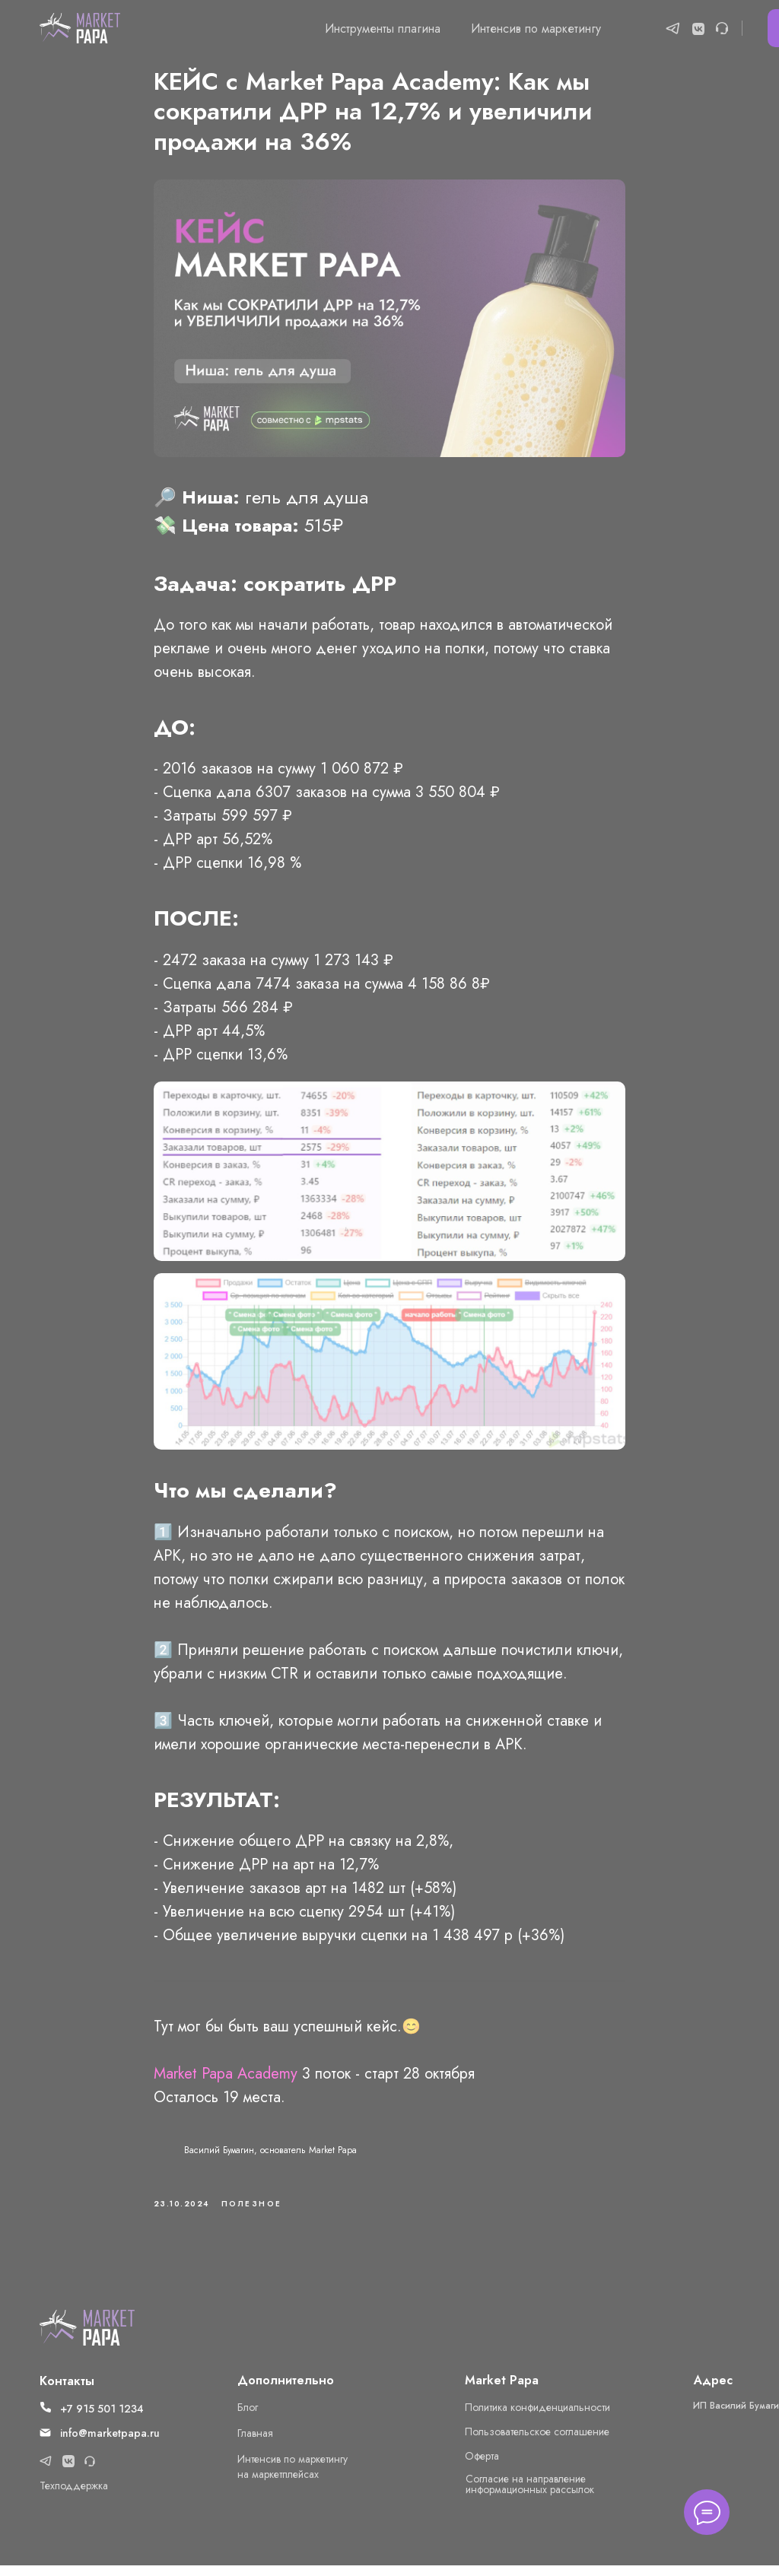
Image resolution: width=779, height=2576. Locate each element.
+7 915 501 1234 (102, 2419)
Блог (247, 2417)
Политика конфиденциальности (537, 2417)
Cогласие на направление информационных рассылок (530, 2495)
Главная (255, 2443)
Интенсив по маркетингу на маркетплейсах (292, 2477)
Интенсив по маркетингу (536, 28)
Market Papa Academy (225, 2079)
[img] (87, 2338)
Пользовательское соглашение (537, 2442)
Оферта (482, 2466)
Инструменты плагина (382, 28)
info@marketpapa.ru (110, 2443)
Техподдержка (74, 2496)
